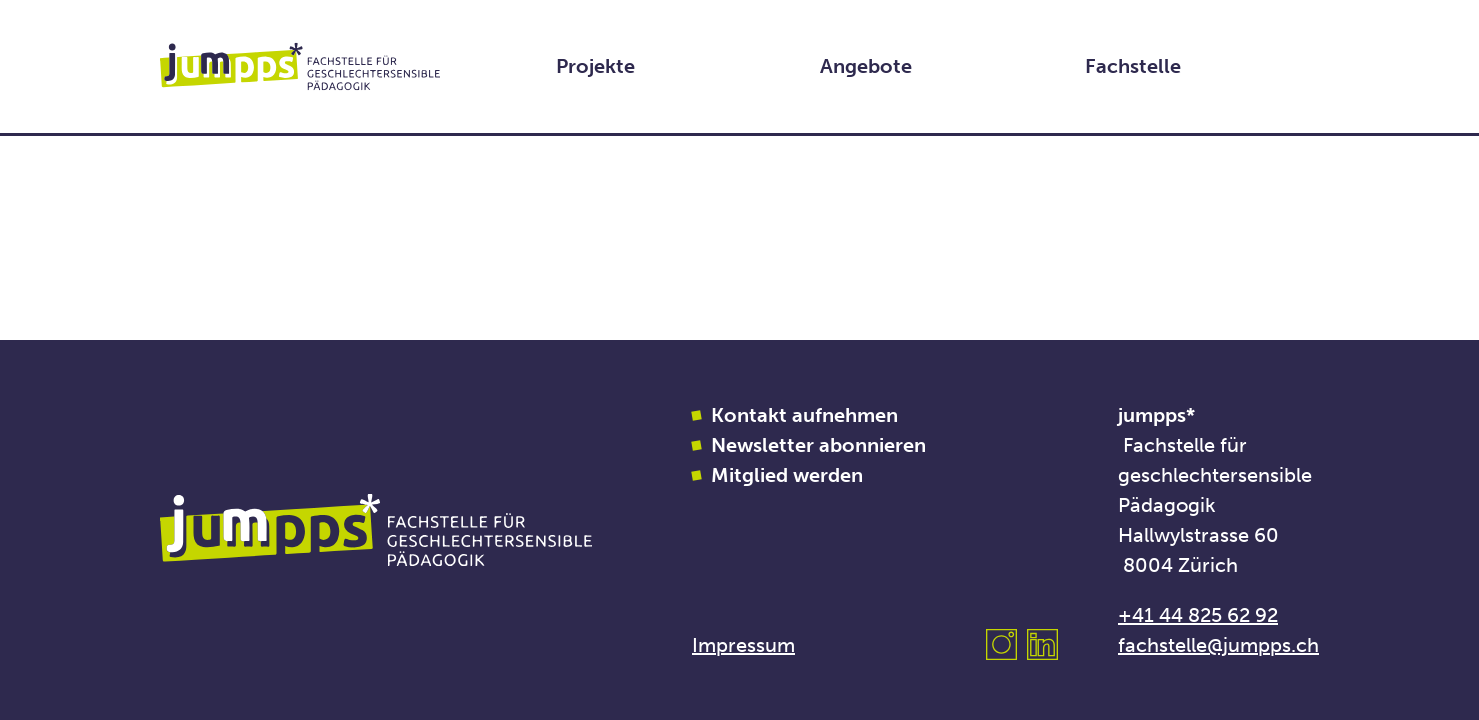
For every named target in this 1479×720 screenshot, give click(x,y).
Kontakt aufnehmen (804, 415)
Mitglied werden (787, 475)
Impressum (743, 645)
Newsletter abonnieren (818, 445)
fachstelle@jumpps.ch (1218, 645)
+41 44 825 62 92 (1198, 615)
